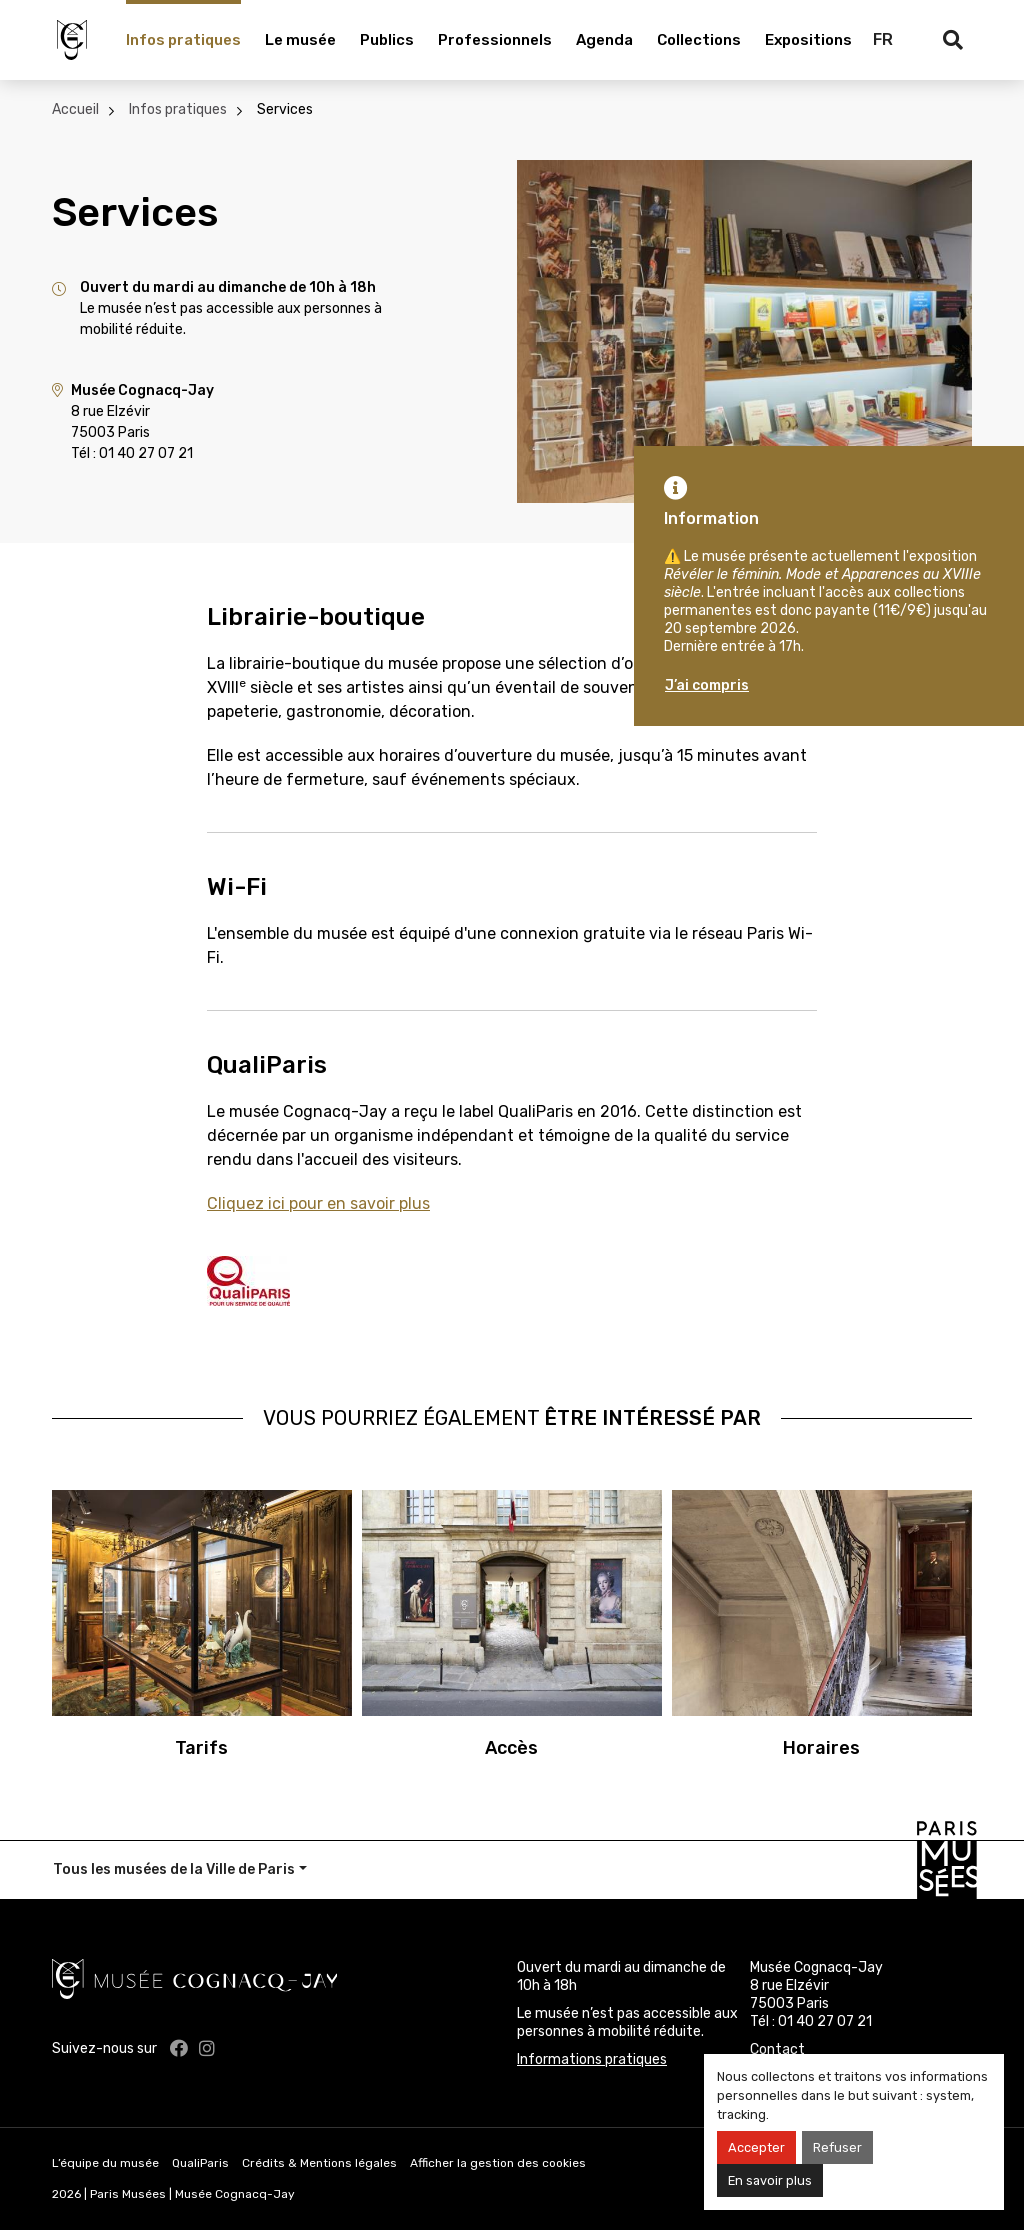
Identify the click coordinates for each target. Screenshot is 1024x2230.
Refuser (837, 2147)
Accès (511, 1748)
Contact (777, 2049)
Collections (699, 40)
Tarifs (201, 1748)
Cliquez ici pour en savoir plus (318, 1203)
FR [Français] (883, 39)
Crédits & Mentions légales (319, 2163)
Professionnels (495, 40)
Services (285, 109)
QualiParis (200, 2163)
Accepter (756, 2147)
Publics (387, 40)
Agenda (604, 40)
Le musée (300, 40)
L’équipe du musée (105, 2163)
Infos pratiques (183, 40)
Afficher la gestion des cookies (498, 2163)
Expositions (808, 40)
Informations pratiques (592, 2059)
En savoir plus (770, 2180)
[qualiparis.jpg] (248, 1279)
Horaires (821, 1748)
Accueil (75, 109)
